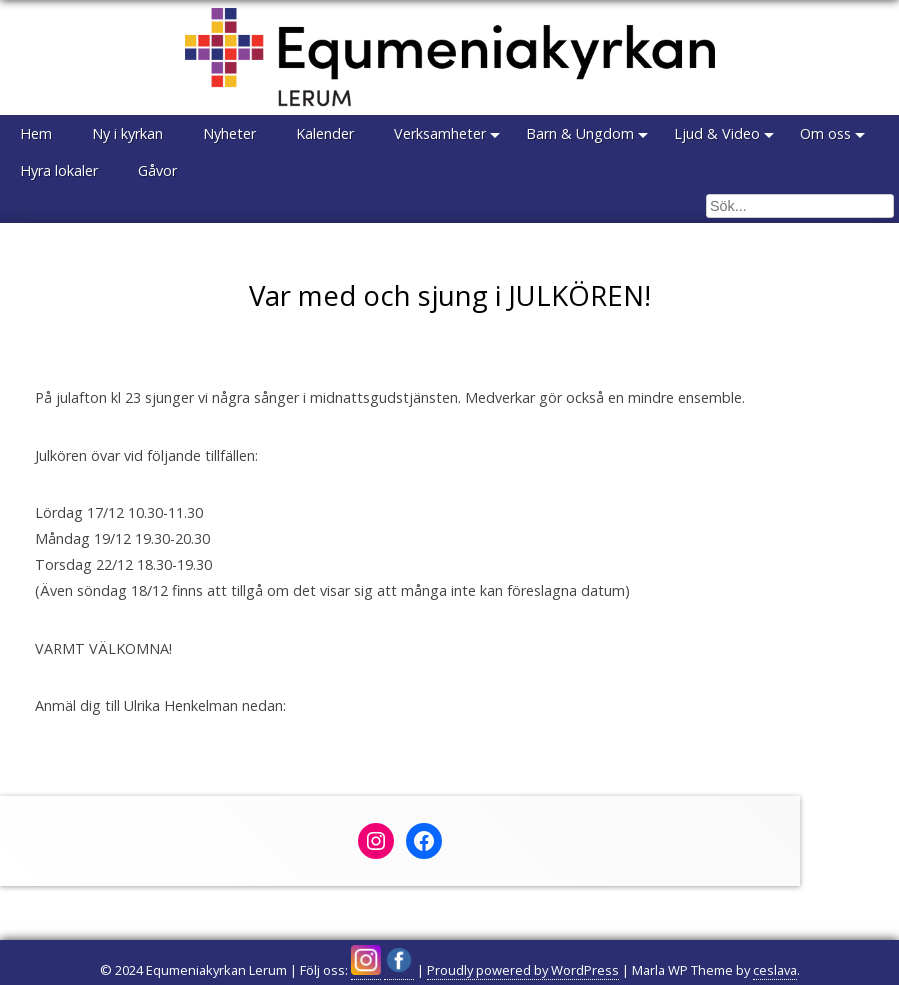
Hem (36, 133)
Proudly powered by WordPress (523, 970)
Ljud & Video (717, 133)
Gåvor (157, 170)
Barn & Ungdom (580, 133)
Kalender (325, 133)
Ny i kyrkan (127, 133)
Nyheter (229, 133)
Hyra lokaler (59, 170)
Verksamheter (440, 133)
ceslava (775, 970)
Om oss (825, 133)
